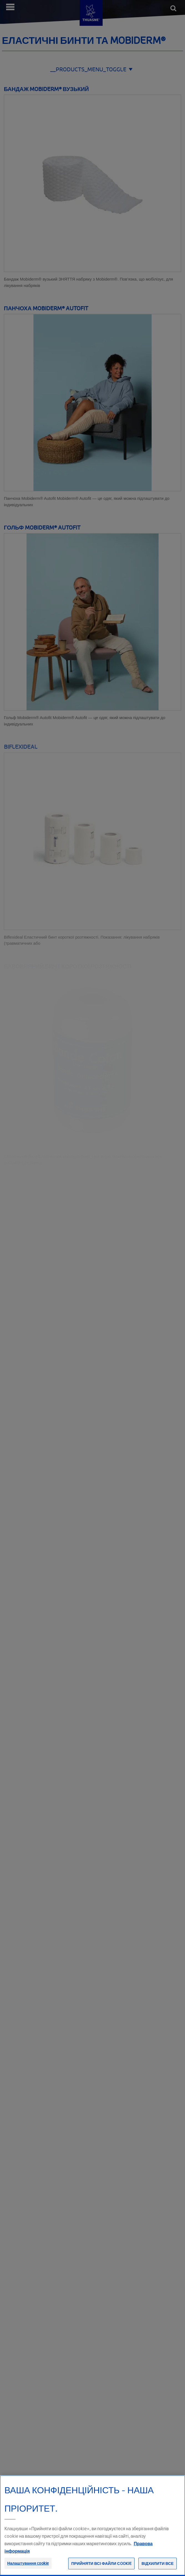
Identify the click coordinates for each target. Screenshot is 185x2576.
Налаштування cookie (28, 2569)
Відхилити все (157, 2569)
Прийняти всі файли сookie (101, 2569)
